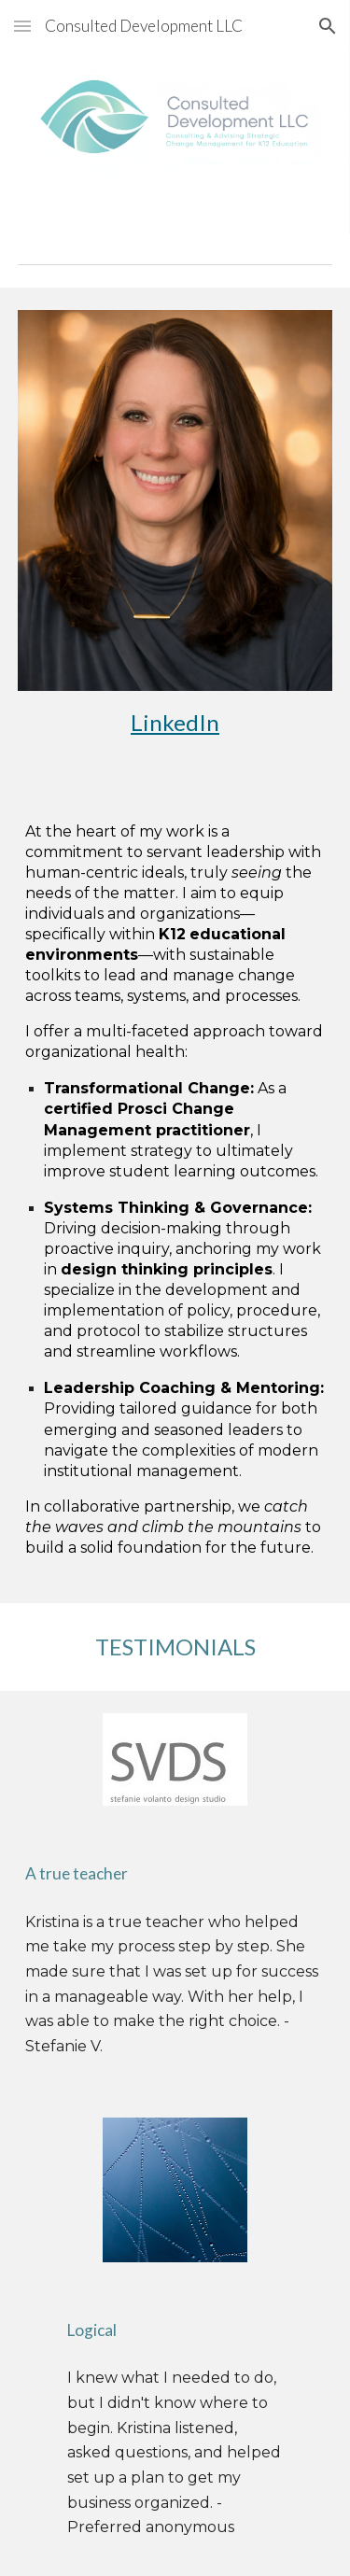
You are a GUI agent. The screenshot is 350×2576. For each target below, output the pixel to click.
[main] (175, 722)
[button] (22, 25)
